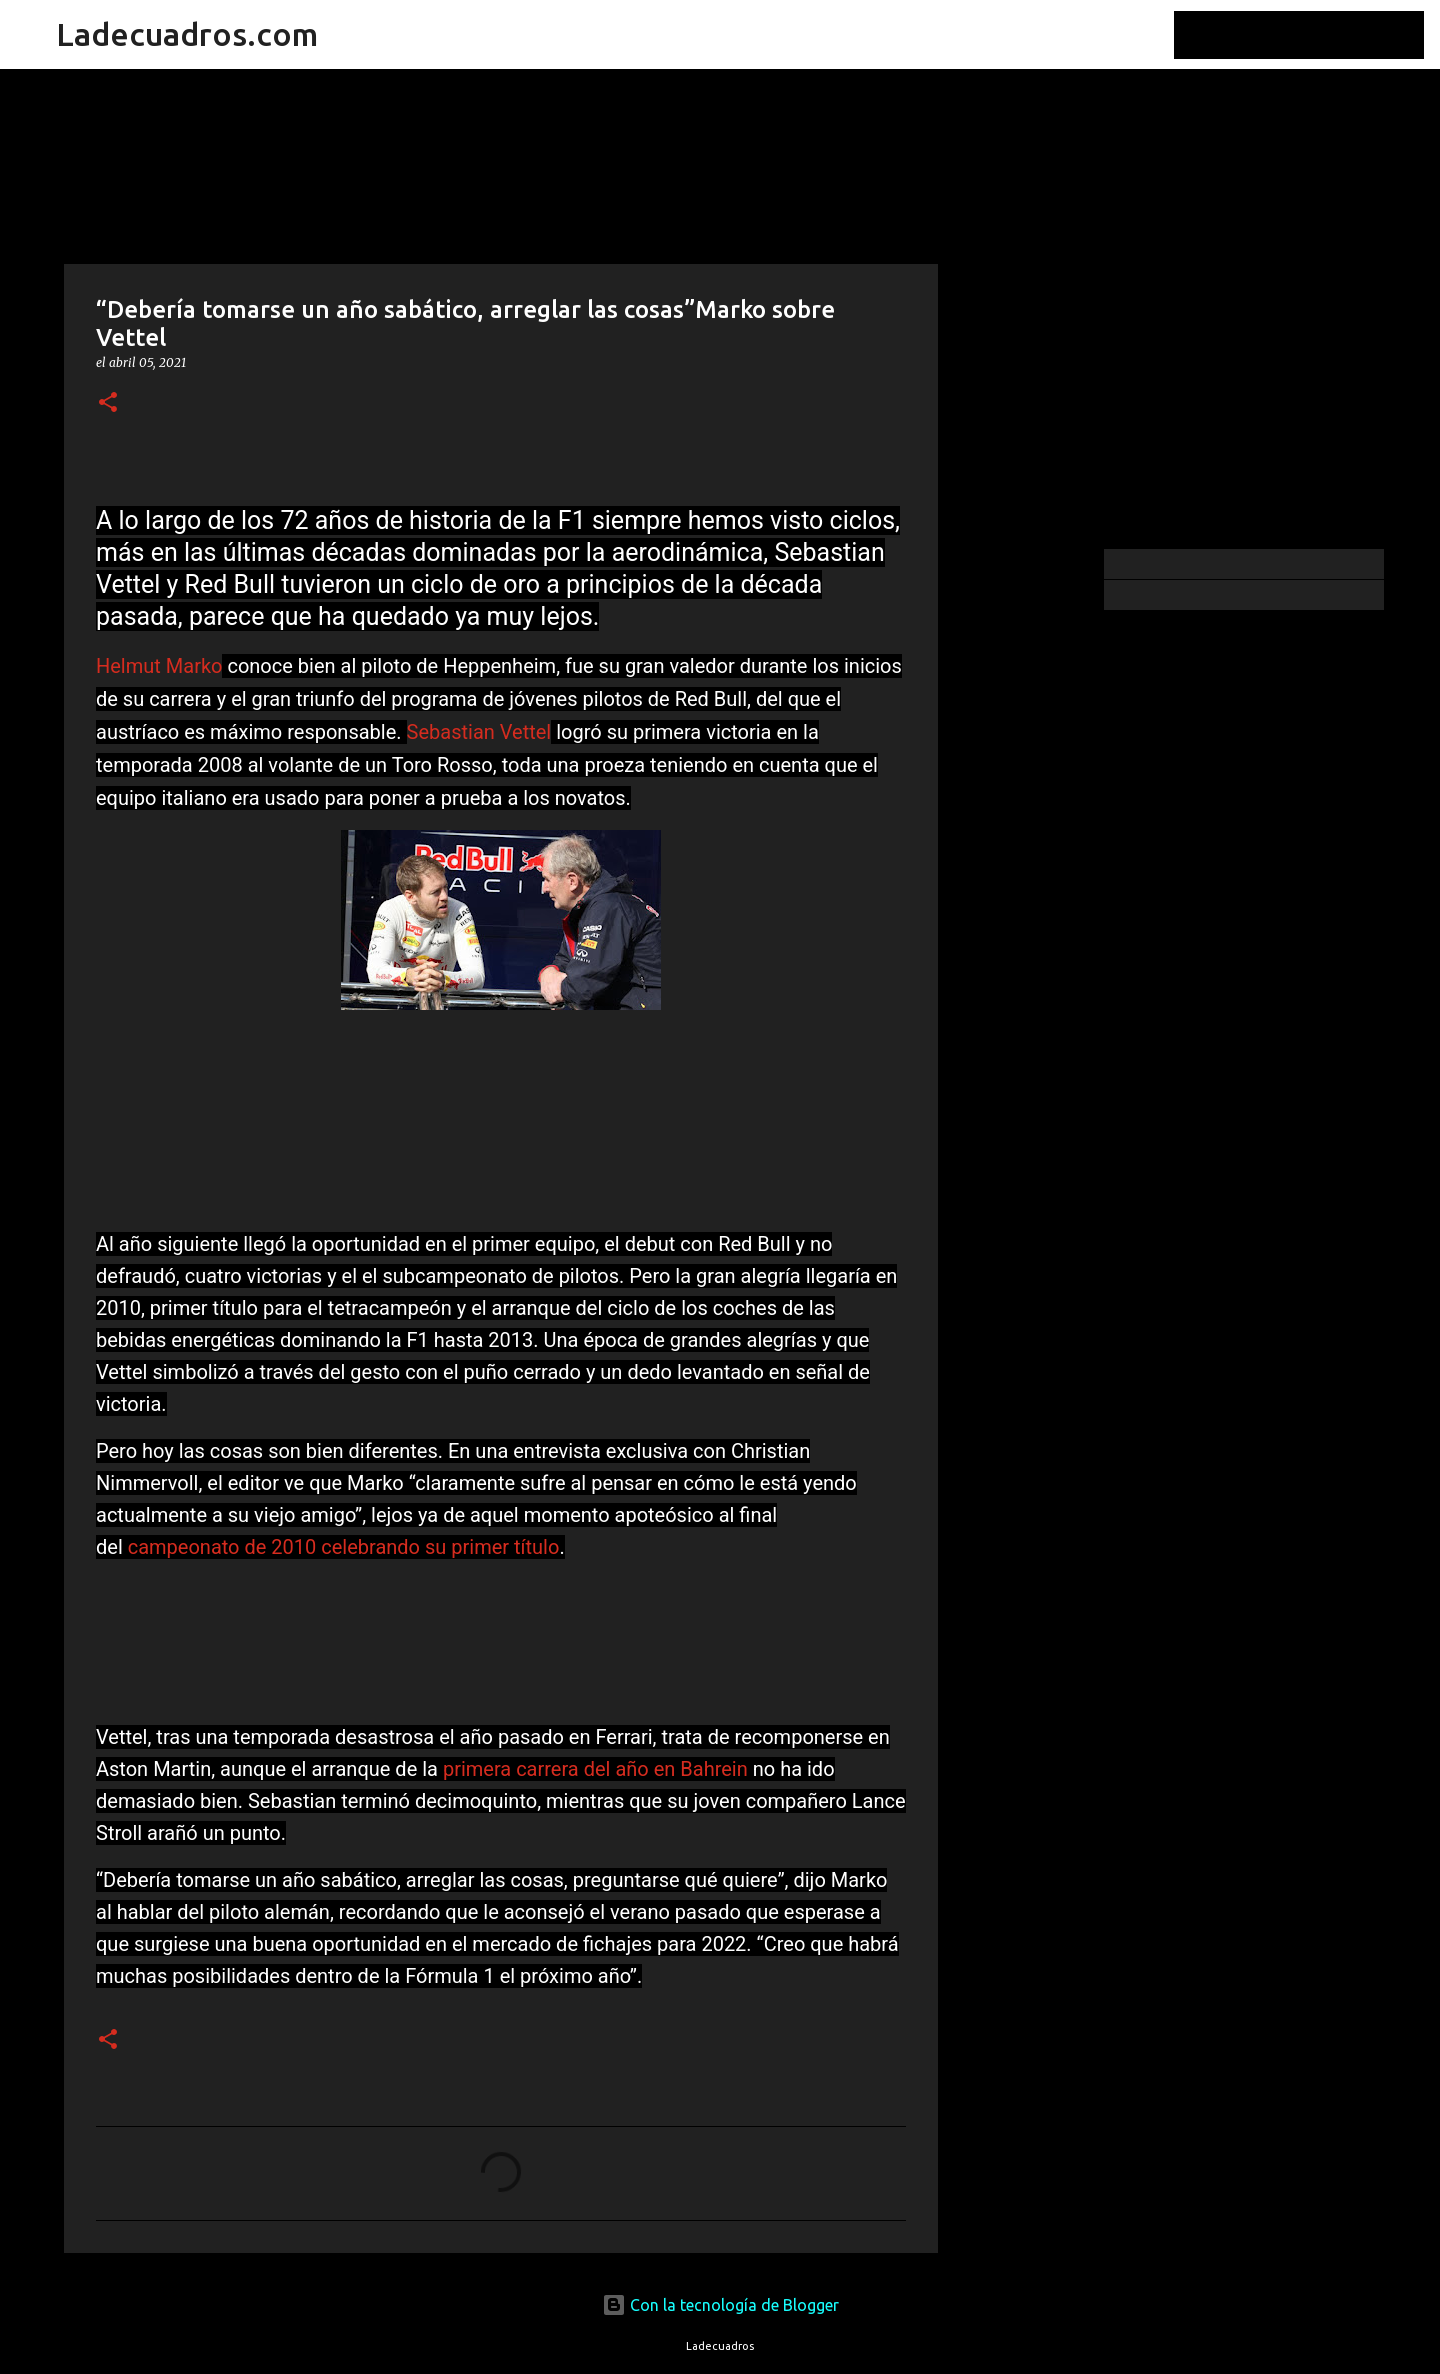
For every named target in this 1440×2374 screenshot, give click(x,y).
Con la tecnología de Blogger (720, 2305)
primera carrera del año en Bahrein (595, 1769)
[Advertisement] (1040, 864)
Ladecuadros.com (187, 34)
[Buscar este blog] (1319, 35)
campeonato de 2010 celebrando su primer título (344, 1547)
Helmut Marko (159, 666)
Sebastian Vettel (479, 732)
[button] (108, 403)
